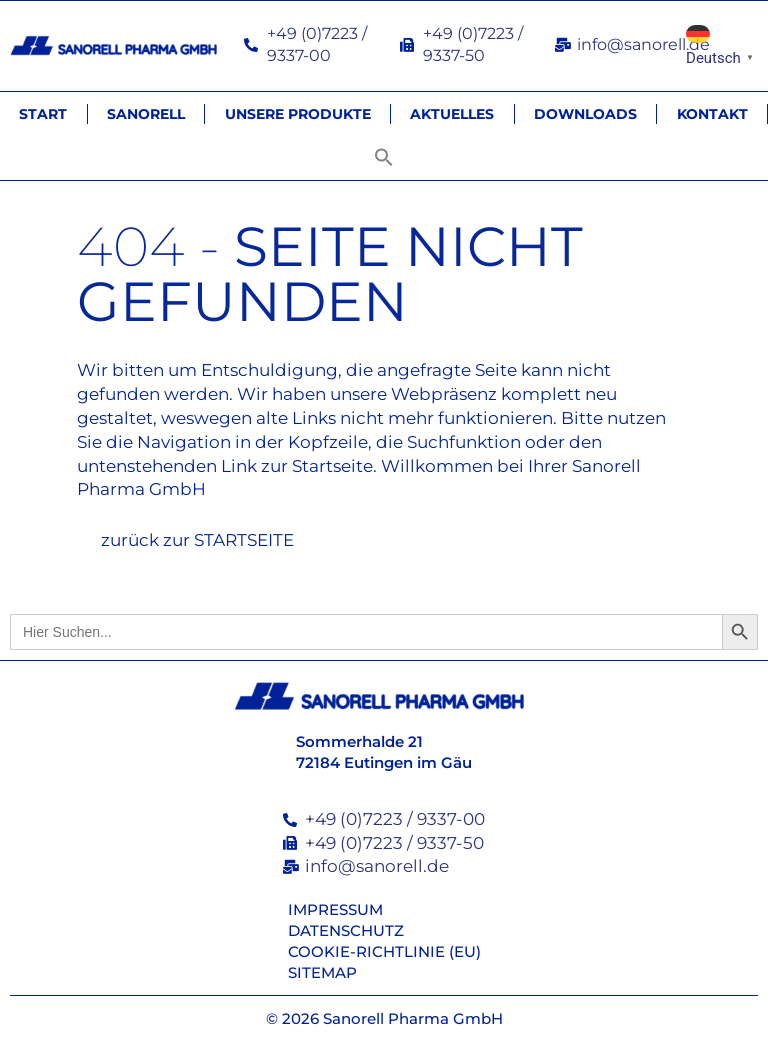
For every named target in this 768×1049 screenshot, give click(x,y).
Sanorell (146, 114)
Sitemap (322, 972)
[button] (384, 157)
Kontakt (712, 114)
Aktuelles (452, 114)
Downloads (585, 114)
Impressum (335, 909)
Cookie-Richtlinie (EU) (384, 951)
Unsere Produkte (298, 114)
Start (43, 114)
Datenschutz (346, 930)
